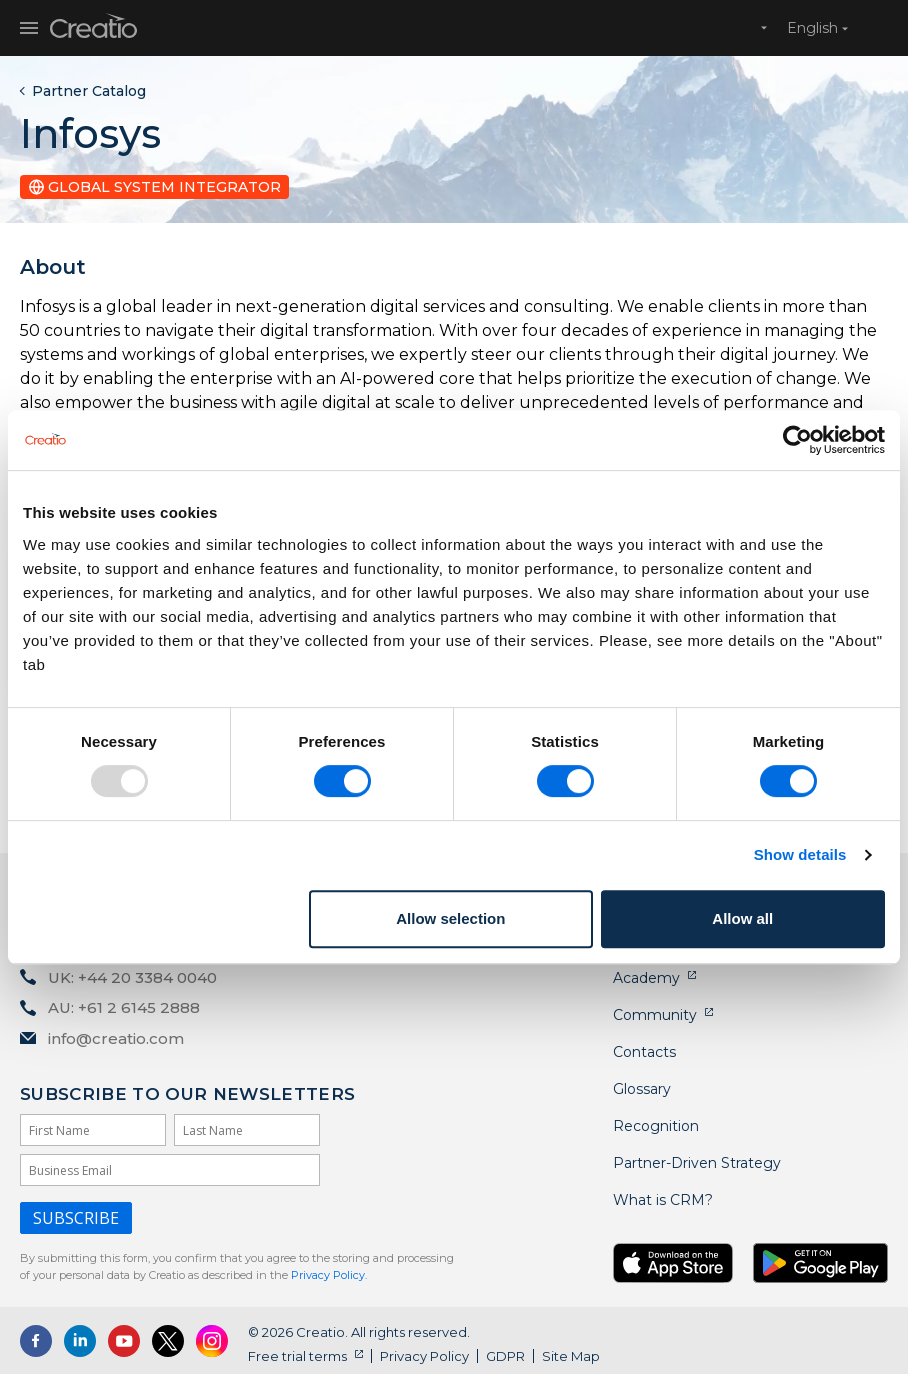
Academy (646, 978)
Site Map (571, 1356)
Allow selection (450, 918)
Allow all (742, 918)
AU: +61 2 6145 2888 (124, 1007)
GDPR (505, 1356)
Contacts (644, 1052)
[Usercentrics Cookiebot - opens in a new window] (797, 440)
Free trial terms (297, 1356)
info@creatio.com (116, 1038)
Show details (800, 854)
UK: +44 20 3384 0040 (132, 977)
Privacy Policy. (329, 1275)
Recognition (656, 1126)
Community (655, 1015)
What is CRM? (663, 1200)
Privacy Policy (424, 1356)
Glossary (642, 1089)
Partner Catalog (89, 91)
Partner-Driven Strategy (697, 1163)
